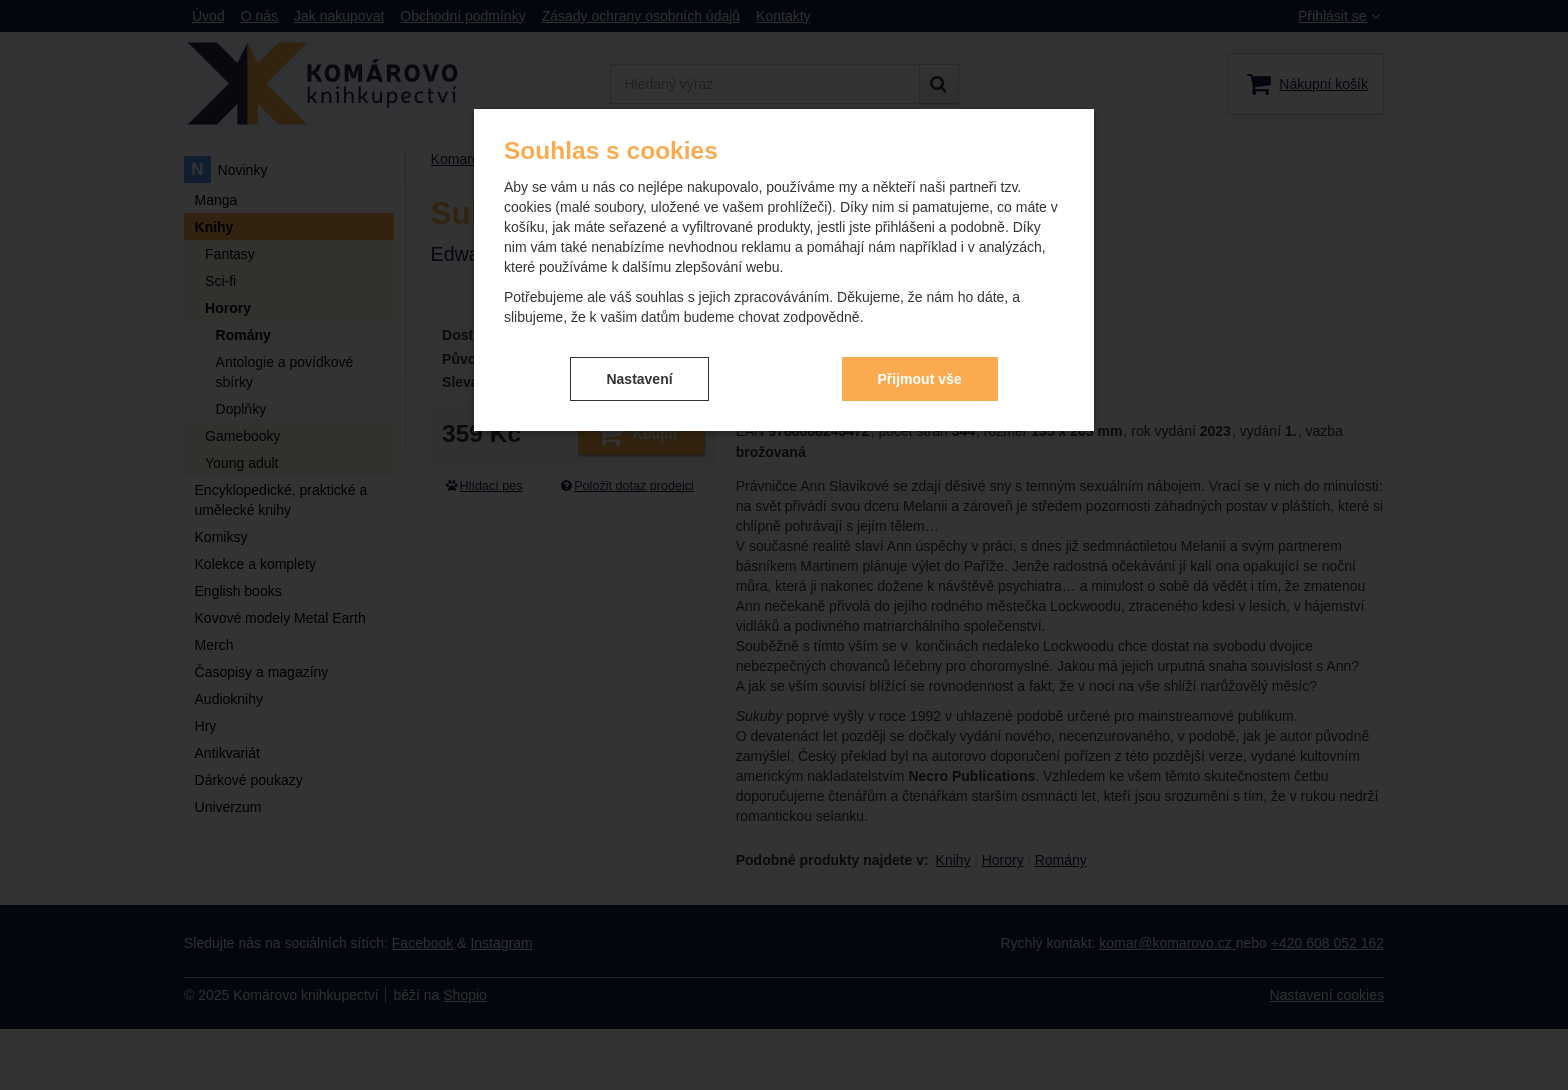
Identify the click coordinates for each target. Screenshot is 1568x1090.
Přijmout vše (920, 379)
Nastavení (639, 379)
